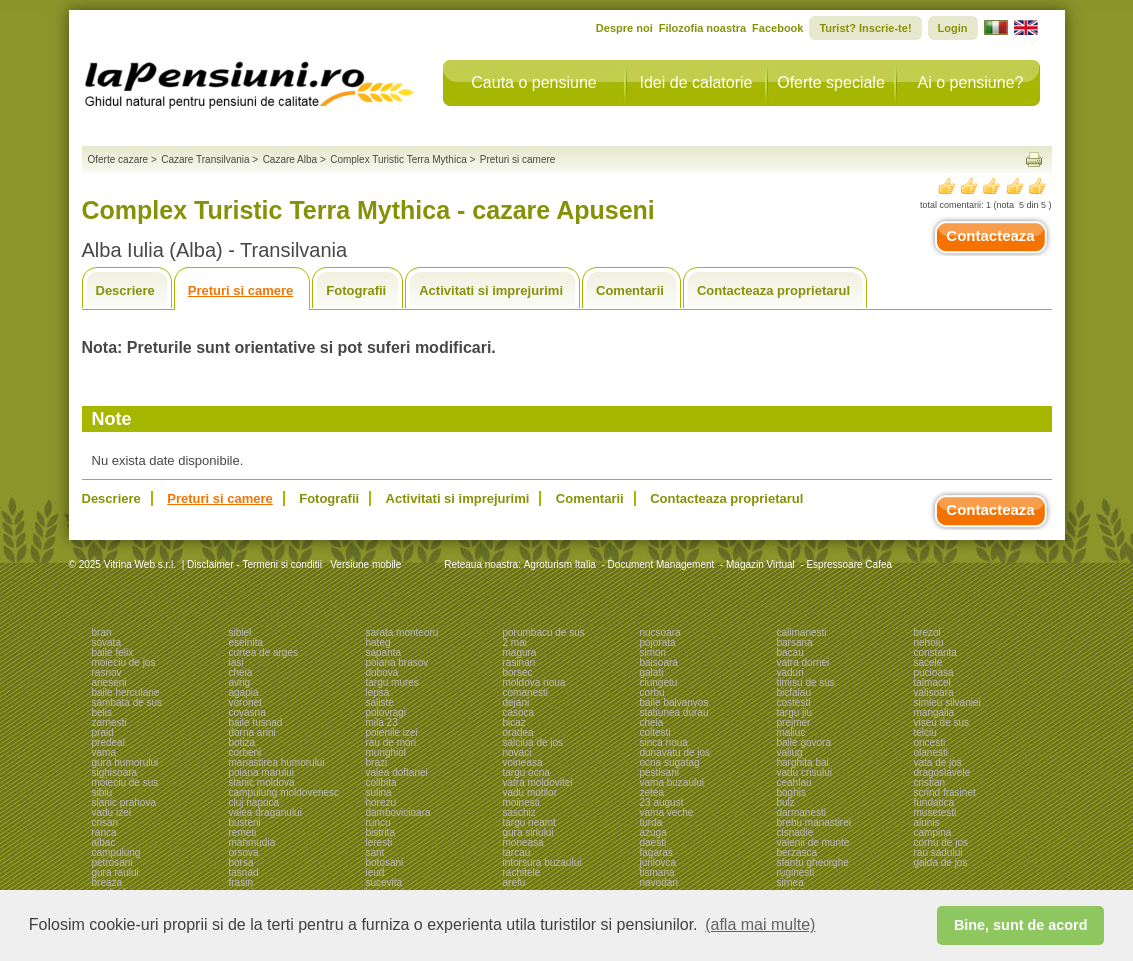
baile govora (804, 742)
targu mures (392, 682)
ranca (104, 832)
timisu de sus (806, 682)
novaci (517, 752)
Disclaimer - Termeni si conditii (254, 564)
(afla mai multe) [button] (760, 924)
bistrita (380, 832)
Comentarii (630, 290)
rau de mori (391, 742)
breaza (107, 882)
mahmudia (252, 842)
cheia (241, 672)
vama (104, 752)
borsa (241, 862)
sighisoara (115, 772)
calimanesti (802, 632)
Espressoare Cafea (849, 564)
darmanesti (801, 812)
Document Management (661, 564)
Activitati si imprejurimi (491, 290)
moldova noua (534, 682)
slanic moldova (262, 782)
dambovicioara (398, 812)
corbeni (245, 752)
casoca (519, 712)
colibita (381, 782)
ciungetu (659, 682)
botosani (385, 862)
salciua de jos (533, 742)
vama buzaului (672, 782)
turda (651, 822)
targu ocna (526, 772)
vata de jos (938, 762)
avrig (240, 682)
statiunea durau (674, 712)
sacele (928, 662)
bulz (786, 802)
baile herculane (126, 692)
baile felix (113, 652)
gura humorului (125, 762)
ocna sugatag (670, 762)
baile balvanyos (674, 702)
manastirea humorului (277, 762)
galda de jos (941, 862)
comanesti (526, 692)
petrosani (112, 862)
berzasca (797, 852)
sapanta (384, 652)
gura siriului (528, 832)
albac (104, 842)
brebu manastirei (814, 822)
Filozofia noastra (702, 28)
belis (102, 712)
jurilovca (658, 862)
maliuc (791, 732)
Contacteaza (990, 235)
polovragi (386, 712)
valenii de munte (813, 842)
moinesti (521, 802)
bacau (790, 652)
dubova (382, 672)
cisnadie (795, 832)
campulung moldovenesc (284, 792)
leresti (379, 842)
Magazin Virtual (760, 564)
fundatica (934, 802)
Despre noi (624, 28)
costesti (794, 702)
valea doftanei (397, 772)
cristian (930, 782)
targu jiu (795, 712)
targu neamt (529, 822)
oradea (518, 732)
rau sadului (938, 852)
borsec (518, 672)
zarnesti (109, 722)
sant (375, 852)
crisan (105, 822)
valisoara (934, 692)
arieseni (109, 682)
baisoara (659, 662)
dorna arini (252, 732)
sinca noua (664, 742)
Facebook (777, 28)
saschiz (519, 812)
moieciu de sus (125, 782)
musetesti (935, 812)
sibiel (240, 632)
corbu (652, 692)
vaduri (790, 672)
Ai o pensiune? (971, 82)
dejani (516, 702)
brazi (377, 762)
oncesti (930, 742)
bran (102, 632)
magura (520, 652)
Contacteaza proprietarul (773, 290)
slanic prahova (124, 802)
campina (933, 832)
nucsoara (660, 632)
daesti (653, 842)
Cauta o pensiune (533, 82)
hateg (378, 642)
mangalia (934, 712)
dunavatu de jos (675, 752)
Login (953, 28)
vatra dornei (803, 662)
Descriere (125, 290)
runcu (378, 822)
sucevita (384, 882)
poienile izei (392, 732)
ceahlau (794, 782)
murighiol (386, 752)
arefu (514, 882)
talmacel (932, 682)
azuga (653, 832)
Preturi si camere (241, 290)
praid (103, 732)
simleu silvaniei (947, 702)
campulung (116, 852)
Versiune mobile (364, 564)
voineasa (523, 762)
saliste (380, 702)
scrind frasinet (945, 792)
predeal (108, 742)
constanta (935, 652)
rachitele (522, 872)
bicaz (514, 722)
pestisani (659, 772)
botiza (242, 742)
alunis (927, 822)
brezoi (927, 632)
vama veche (667, 812)
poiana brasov (397, 662)
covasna (247, 712)
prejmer (794, 722)
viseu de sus (942, 722)
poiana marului (262, 772)
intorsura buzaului (542, 862)
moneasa (523, 842)
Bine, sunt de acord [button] (1021, 925)
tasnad (244, 872)
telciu (925, 732)
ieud (375, 872)
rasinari (519, 662)
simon (653, 652)
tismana (657, 872)
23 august (662, 802)
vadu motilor (530, 792)
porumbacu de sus (544, 632)
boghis (791, 792)
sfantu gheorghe (813, 862)
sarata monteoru (402, 632)
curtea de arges (264, 652)
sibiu (102, 792)
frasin (241, 882)
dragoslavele (942, 772)
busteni (245, 822)
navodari (659, 882)
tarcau (517, 852)
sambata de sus (127, 702)
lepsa (378, 692)
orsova (244, 852)
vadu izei (111, 812)
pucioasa (934, 672)
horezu (381, 802)
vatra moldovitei (538, 782)
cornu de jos (941, 842)
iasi (236, 662)
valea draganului (265, 812)
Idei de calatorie (696, 82)
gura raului (115, 872)
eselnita (246, 642)
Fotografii (356, 290)
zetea (652, 792)
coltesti (655, 732)
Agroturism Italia (560, 564)
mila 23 (382, 722)
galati (652, 672)
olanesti (931, 752)
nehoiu (929, 642)
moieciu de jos (124, 662)
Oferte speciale (831, 82)
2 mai (515, 642)
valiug (790, 752)
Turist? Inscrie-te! (865, 28)
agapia (244, 692)
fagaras (656, 852)
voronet (245, 702)
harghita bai (803, 762)
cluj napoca (254, 802)
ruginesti (796, 872)
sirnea (790, 882)
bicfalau (794, 692)
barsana (795, 642)
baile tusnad (256, 722)
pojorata (658, 642)
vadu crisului (805, 772)
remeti (243, 832)
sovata (106, 642)
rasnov (107, 672)
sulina (379, 792)
